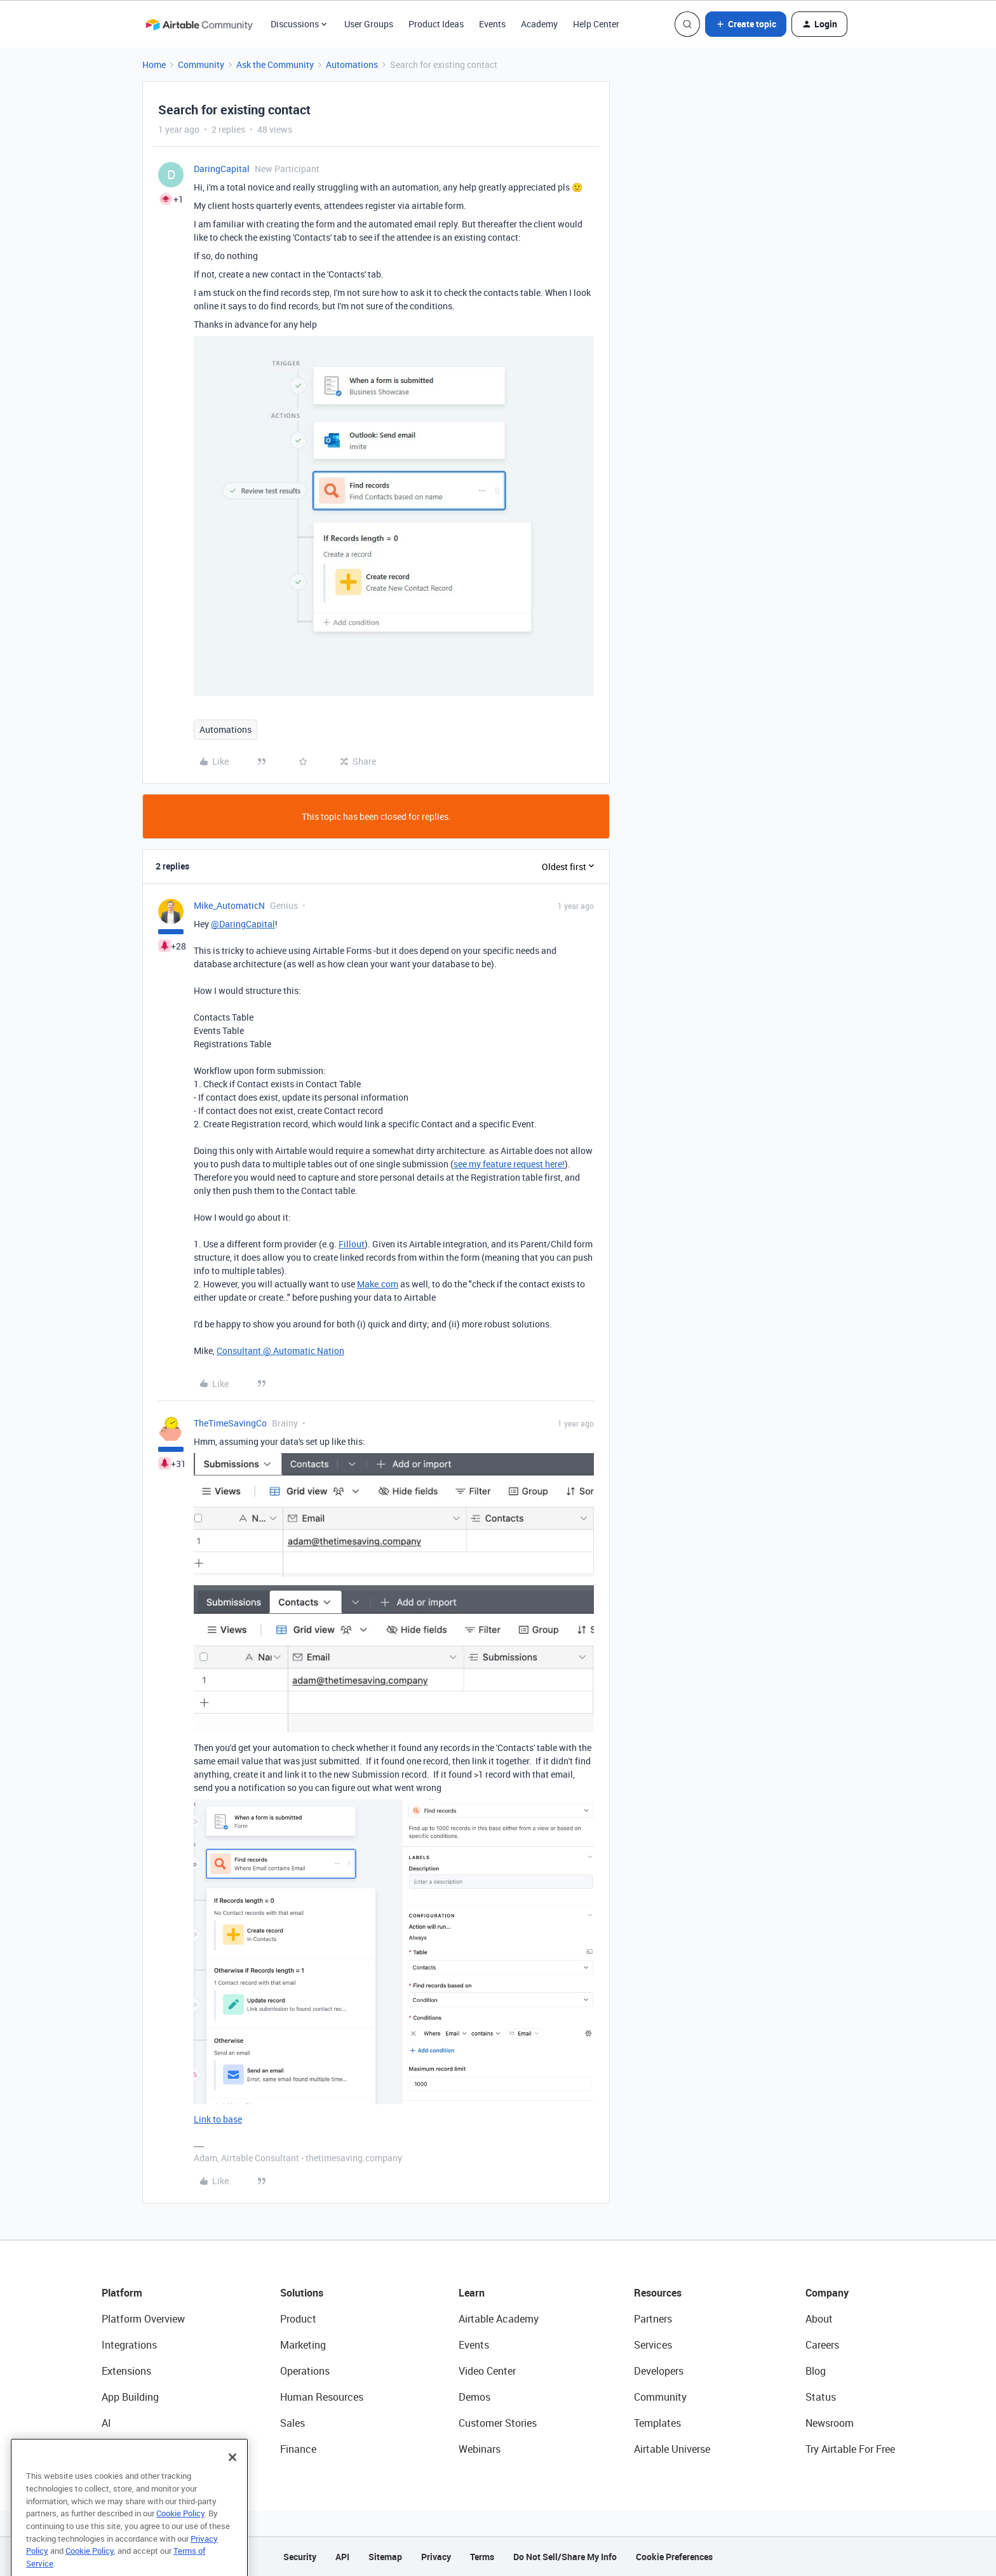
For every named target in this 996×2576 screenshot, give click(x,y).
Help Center (596, 24)
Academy (539, 24)
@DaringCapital (243, 924)
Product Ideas (436, 24)
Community (201, 64)
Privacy (436, 2557)
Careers (822, 2345)
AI (106, 2423)
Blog (815, 2371)
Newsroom (829, 2423)
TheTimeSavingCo (230, 1423)
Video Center (487, 2371)
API (342, 2557)
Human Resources (321, 2397)
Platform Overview (143, 2319)
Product (298, 2319)
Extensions (126, 2371)
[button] (745, 24)
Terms (482, 2557)
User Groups (368, 24)
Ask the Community (275, 64)
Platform (122, 2293)
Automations (352, 64)
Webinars (480, 2449)
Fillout (352, 1244)
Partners (653, 2319)
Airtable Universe (672, 2449)
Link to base (218, 2119)
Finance (298, 2449)
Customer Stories (498, 2423)
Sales (292, 2423)
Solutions (301, 2293)
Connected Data (138, 2449)
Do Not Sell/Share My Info (565, 2557)
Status (820, 2397)
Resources (658, 2293)
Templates (657, 2423)
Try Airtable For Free (850, 2449)
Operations (305, 2371)
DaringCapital (222, 169)
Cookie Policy (180, 2538)
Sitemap (385, 2557)
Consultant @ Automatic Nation (280, 1351)
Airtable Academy (499, 2319)
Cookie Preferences (674, 2557)
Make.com (377, 1284)
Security (299, 2557)
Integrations (129, 2345)
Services (653, 2345)
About (819, 2319)
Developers (658, 2371)
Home (154, 64)
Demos (474, 2397)
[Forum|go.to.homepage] (198, 24)
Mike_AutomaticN (229, 905)
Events (492, 24)
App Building (130, 2397)
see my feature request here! (509, 1164)
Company (827, 2293)
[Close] (232, 2482)
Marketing (303, 2345)
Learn (472, 2293)
